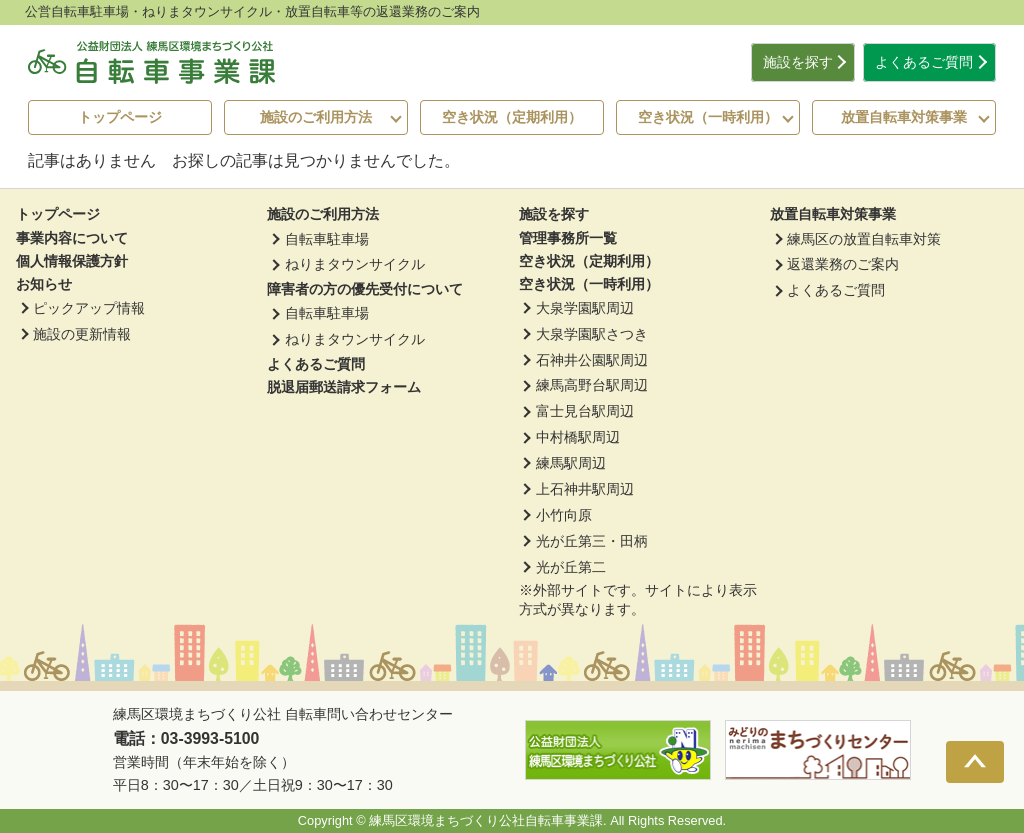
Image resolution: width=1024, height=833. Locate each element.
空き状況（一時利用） (708, 117)
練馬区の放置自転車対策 (864, 239)
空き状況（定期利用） (512, 117)
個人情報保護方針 (72, 261)
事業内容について (72, 238)
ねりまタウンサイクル (355, 264)
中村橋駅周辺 (578, 437)
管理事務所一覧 (568, 238)
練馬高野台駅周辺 (592, 385)
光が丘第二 (571, 567)
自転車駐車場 (327, 239)
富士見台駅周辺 (585, 411)
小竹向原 (564, 515)
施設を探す (798, 62)
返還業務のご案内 (843, 264)
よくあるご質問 (924, 62)
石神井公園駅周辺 (592, 360)
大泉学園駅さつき (592, 334)
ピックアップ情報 (89, 308)
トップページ (120, 117)
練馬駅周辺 (571, 463)
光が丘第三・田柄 (592, 541)
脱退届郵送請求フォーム (344, 387)
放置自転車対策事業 (904, 117)
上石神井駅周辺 (585, 489)
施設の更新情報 (82, 334)
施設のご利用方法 (316, 117)
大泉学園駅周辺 (585, 308)
